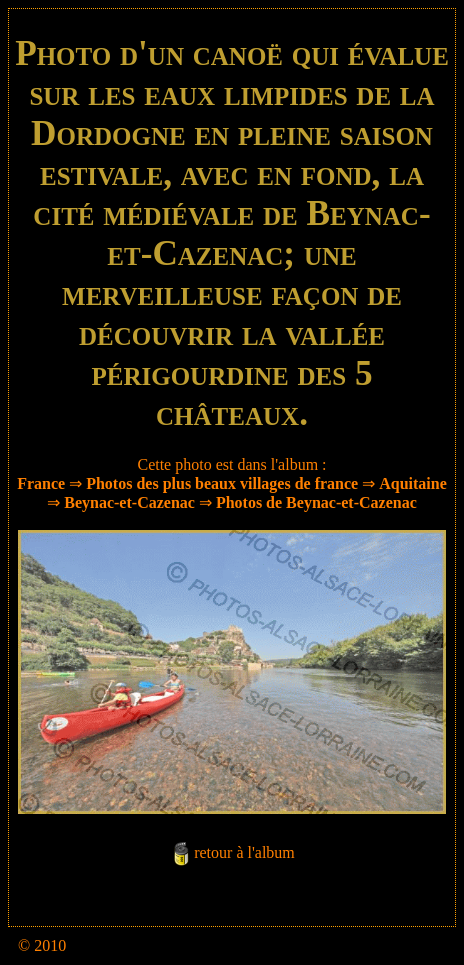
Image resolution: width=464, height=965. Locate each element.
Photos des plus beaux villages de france (222, 483)
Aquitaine (413, 483)
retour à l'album (244, 853)
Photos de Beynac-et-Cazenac (316, 502)
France (41, 483)
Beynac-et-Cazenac (129, 502)
